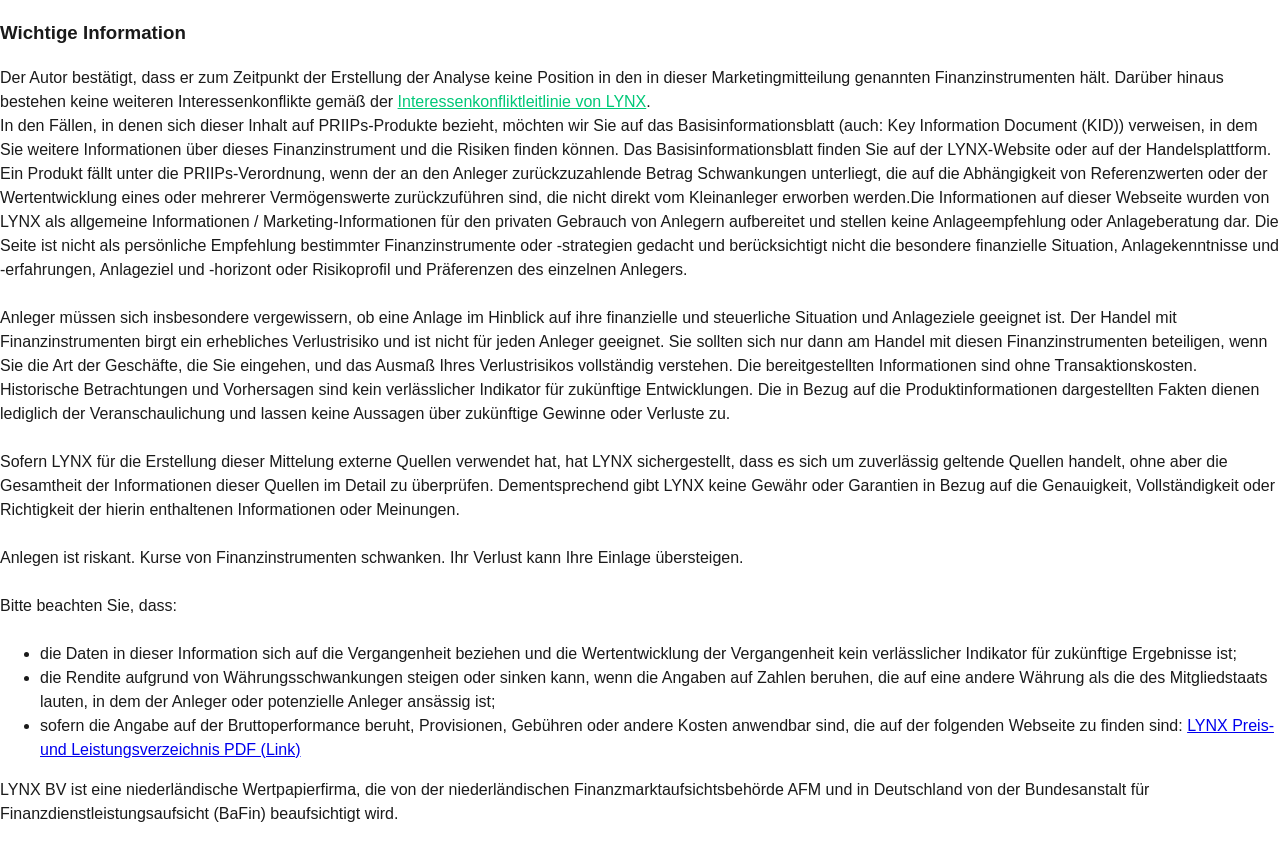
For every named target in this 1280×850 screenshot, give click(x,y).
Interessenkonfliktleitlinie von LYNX (522, 101)
